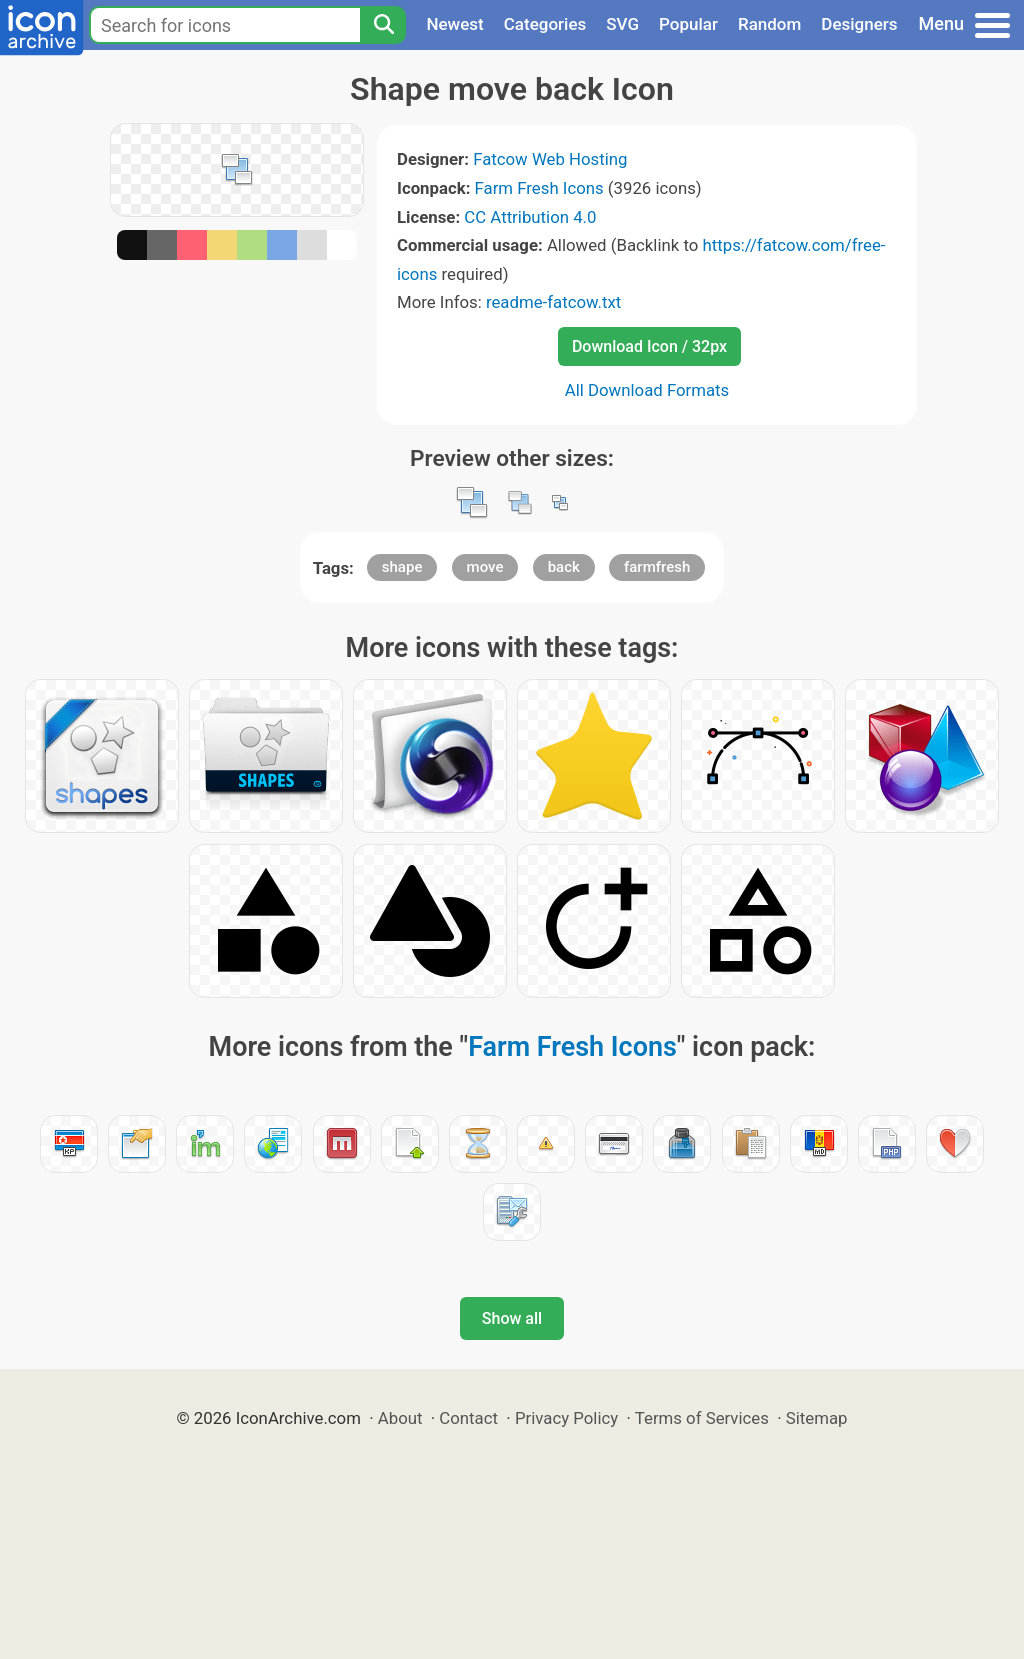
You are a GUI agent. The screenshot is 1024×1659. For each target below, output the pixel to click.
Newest (454, 24)
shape (402, 567)
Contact (468, 1418)
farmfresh (657, 567)
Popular (688, 24)
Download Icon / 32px (649, 346)
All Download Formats (647, 390)
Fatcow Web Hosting (550, 159)
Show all (512, 1318)
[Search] (383, 25)
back (564, 567)
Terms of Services (702, 1418)
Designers (859, 24)
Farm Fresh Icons (539, 188)
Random (769, 24)
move (485, 567)
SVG (622, 24)
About (400, 1418)
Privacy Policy (566, 1418)
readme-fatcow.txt (553, 302)
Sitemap (817, 1418)
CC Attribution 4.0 (530, 217)
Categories (545, 24)
